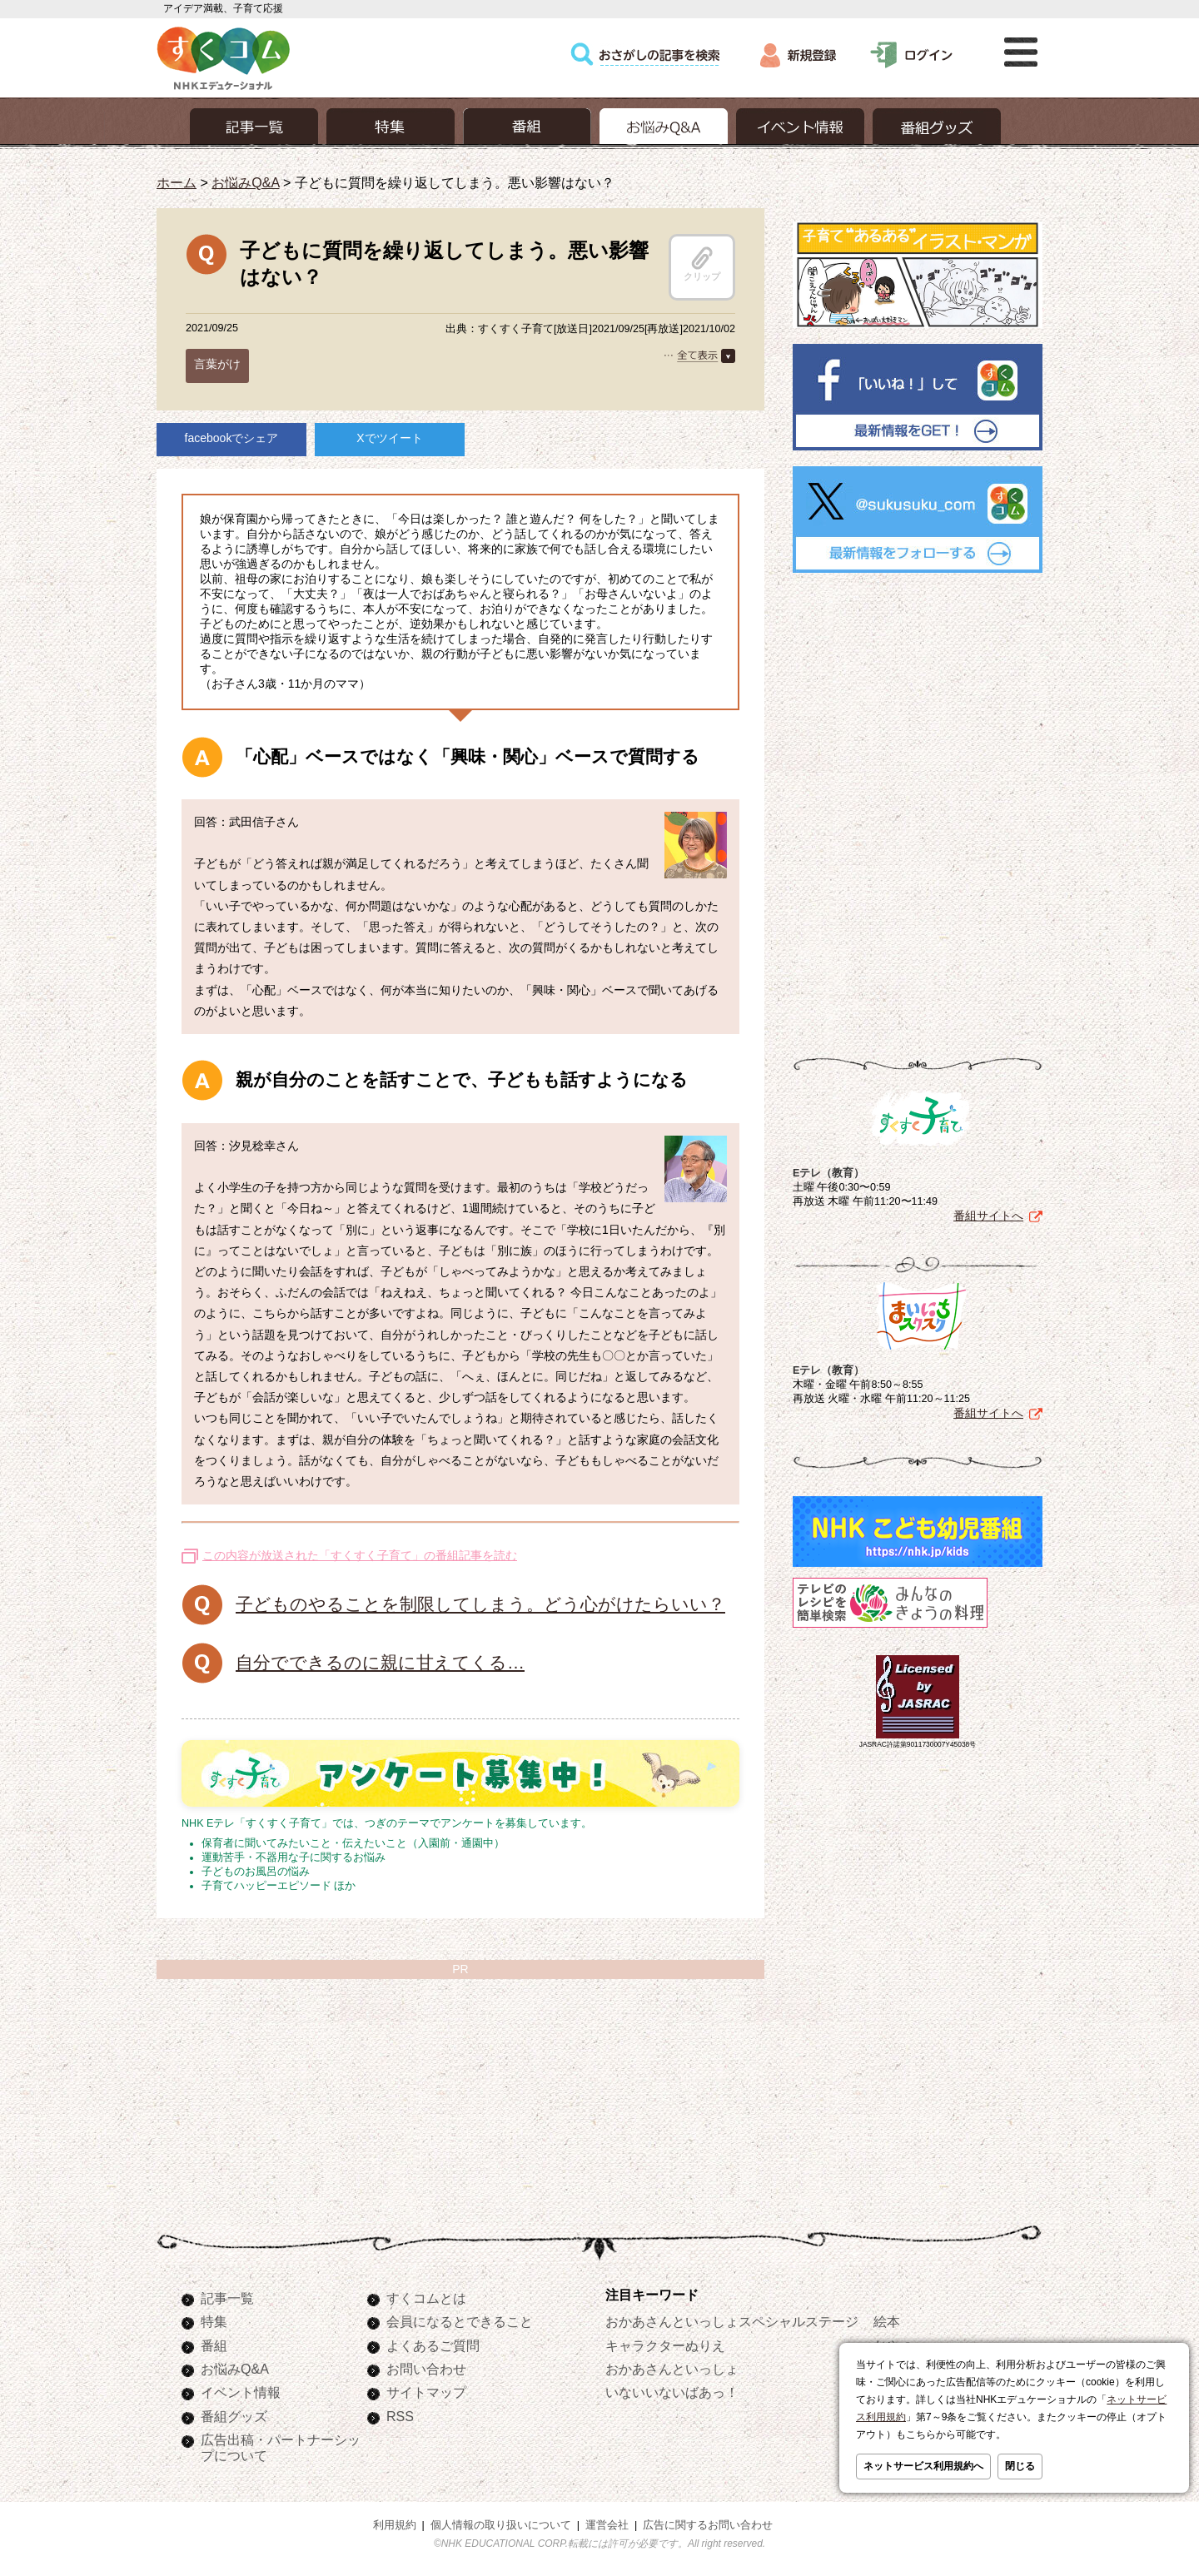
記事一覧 (227, 2297)
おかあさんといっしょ (672, 2368)
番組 (214, 2345)
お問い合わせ (426, 2368)
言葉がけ (217, 363)
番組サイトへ (988, 1215)
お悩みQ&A (245, 182)
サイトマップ (426, 2392)
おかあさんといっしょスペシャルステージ (731, 2321)
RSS (400, 2416)
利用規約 (394, 2525)
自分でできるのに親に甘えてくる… (380, 1662)
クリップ (702, 263)
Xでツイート (389, 438)
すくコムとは (426, 2297)
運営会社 (607, 2525)
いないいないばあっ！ (672, 2392)
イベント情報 (241, 2392)
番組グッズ (234, 2416)
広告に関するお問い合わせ (708, 2525)
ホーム (177, 182)
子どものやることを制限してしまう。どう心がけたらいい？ (480, 1604)
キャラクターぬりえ (665, 2345)
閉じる (1020, 2466)
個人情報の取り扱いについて (500, 2525)
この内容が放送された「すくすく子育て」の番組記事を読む (359, 1555)
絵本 (886, 2321)
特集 (214, 2321)
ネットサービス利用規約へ (923, 2466)
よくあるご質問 (433, 2345)
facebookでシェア (232, 438)
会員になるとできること (459, 2321)
